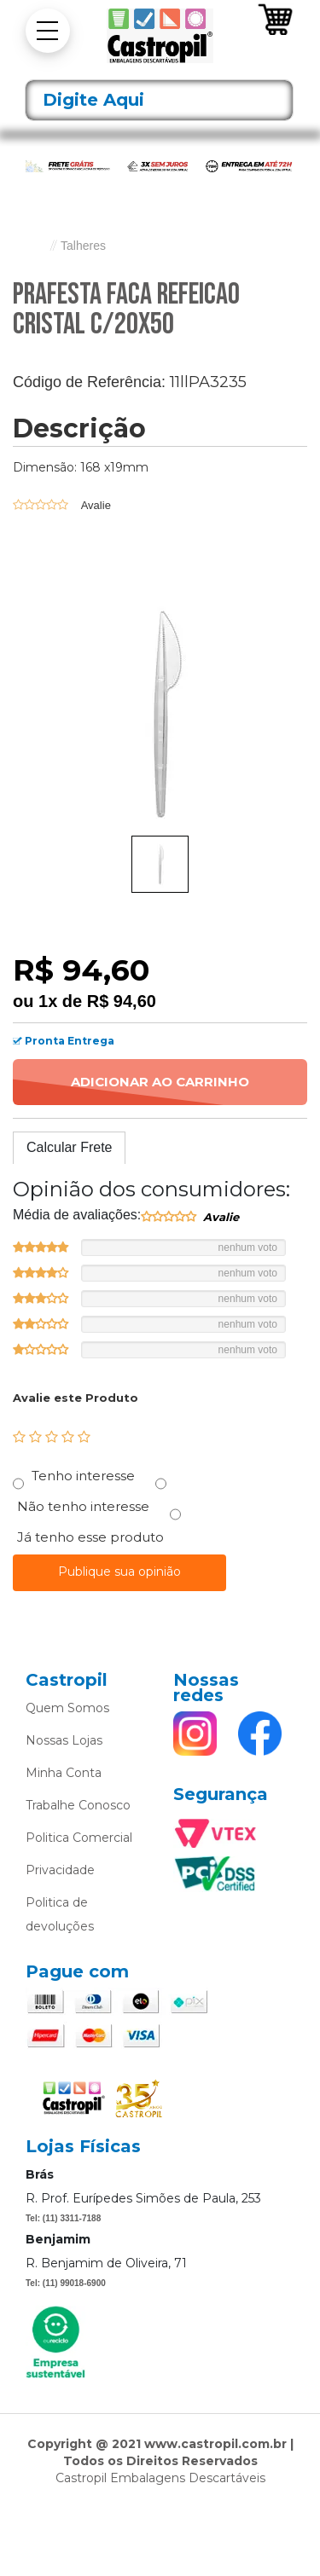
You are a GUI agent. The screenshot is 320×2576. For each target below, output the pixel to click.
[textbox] (159, 100)
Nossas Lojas (64, 1740)
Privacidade (60, 1870)
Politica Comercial (79, 1837)
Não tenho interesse (83, 1506)
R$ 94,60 (121, 1001)
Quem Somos (67, 1708)
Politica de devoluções (60, 1914)
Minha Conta (64, 1772)
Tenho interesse (83, 1475)
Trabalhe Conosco (78, 1805)
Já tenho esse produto (90, 1537)
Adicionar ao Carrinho (160, 1082)
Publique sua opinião (119, 1571)
